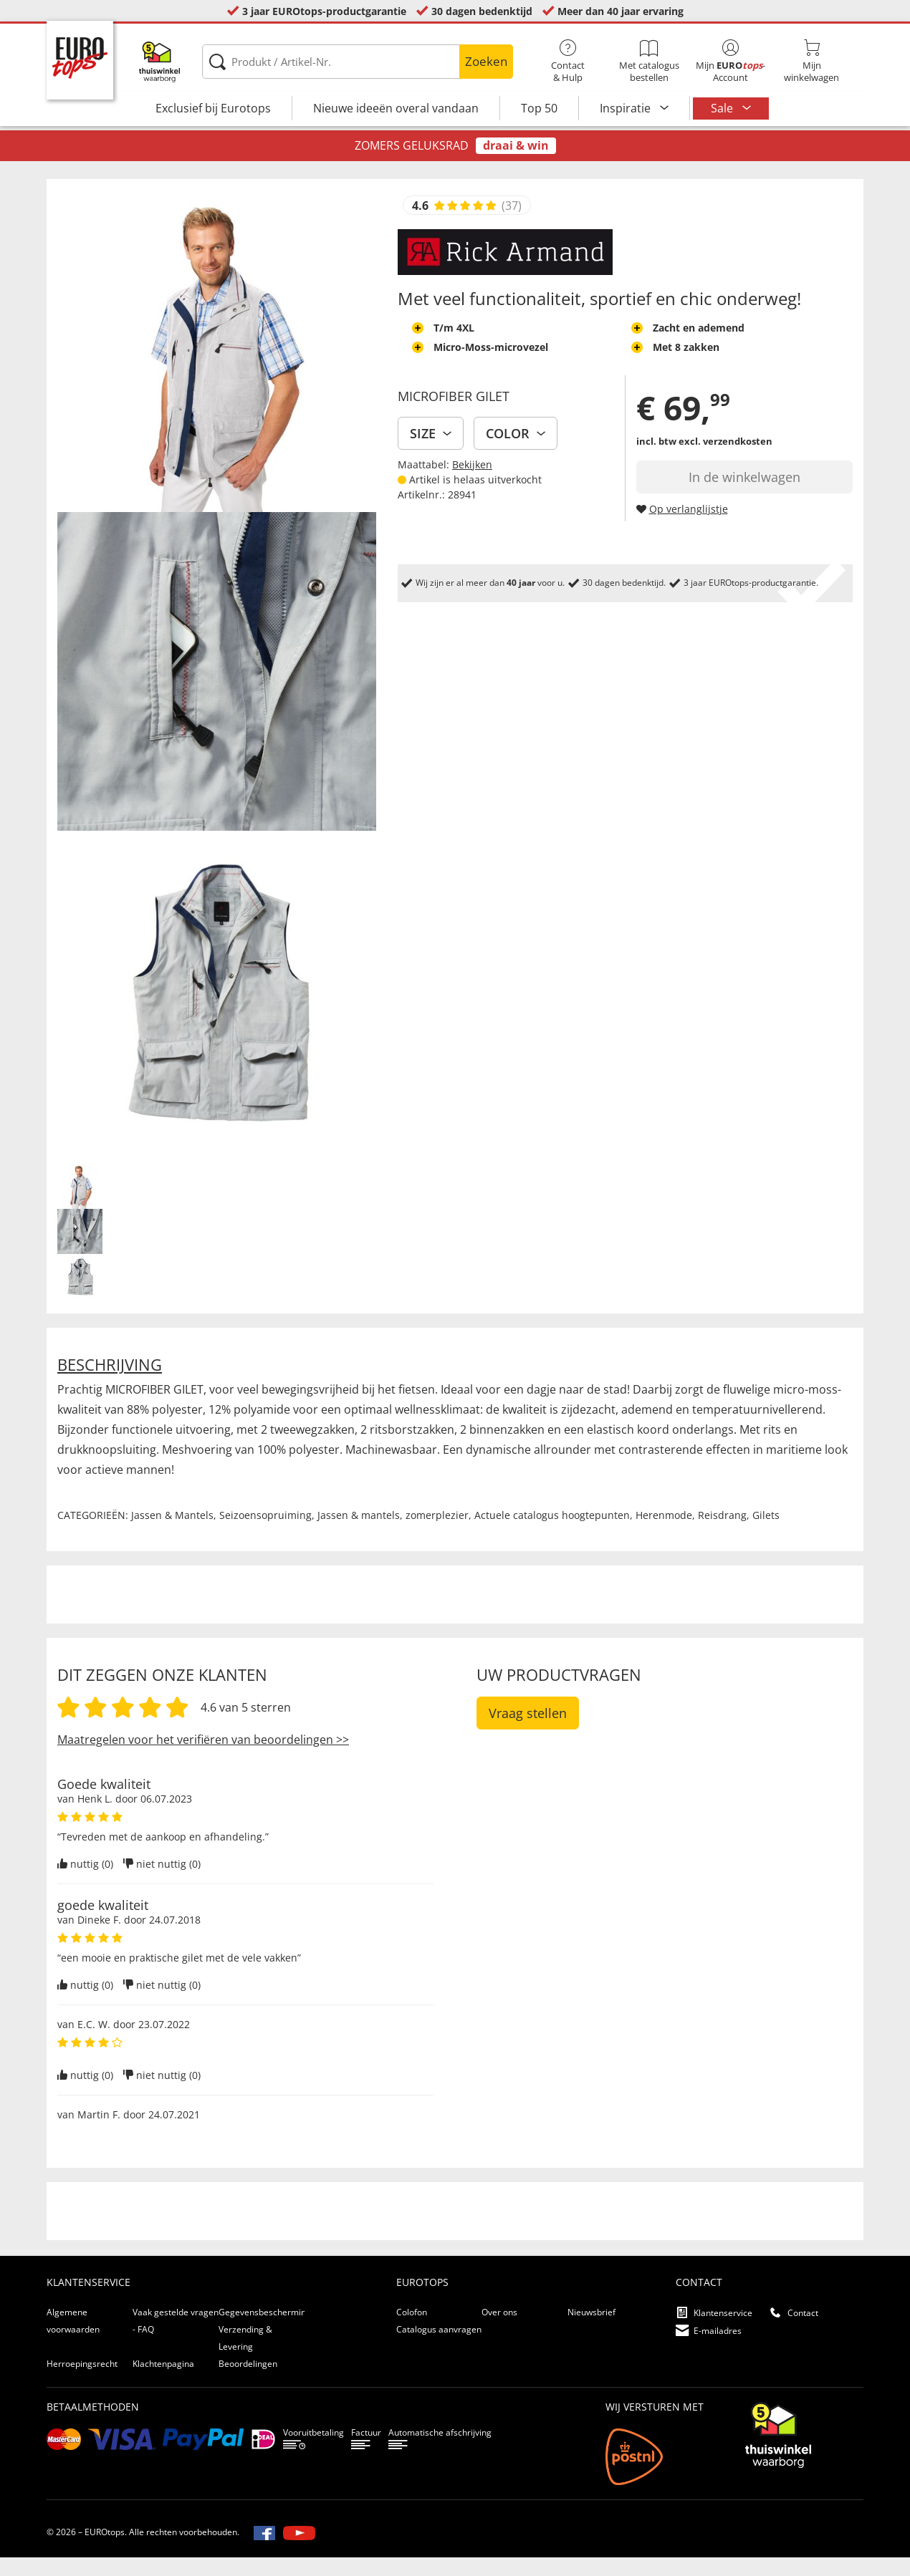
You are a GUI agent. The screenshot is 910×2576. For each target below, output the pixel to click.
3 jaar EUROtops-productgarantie (324, 11)
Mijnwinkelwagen (811, 61)
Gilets (766, 1533)
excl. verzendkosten (725, 459)
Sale (723, 108)
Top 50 (539, 108)
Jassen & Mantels (172, 1533)
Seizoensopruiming (265, 1533)
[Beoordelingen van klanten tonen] (465, 224)
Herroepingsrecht (82, 2382)
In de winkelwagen (744, 495)
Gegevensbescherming (265, 2331)
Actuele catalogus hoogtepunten (552, 1533)
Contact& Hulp (568, 61)
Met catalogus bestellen (649, 61)
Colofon (411, 2331)
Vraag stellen (528, 1731)
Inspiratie (626, 108)
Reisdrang (722, 1533)
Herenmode (664, 1533)
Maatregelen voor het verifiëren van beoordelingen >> (203, 1758)
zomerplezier (437, 1533)
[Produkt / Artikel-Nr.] (357, 61)
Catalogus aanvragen (439, 2348)
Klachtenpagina (163, 2382)
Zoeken (486, 61)
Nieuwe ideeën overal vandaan (396, 108)
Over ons (499, 2331)
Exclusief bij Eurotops (213, 108)
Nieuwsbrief (591, 2331)
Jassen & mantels (358, 1533)
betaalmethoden (93, 2425)
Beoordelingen (248, 2382)
